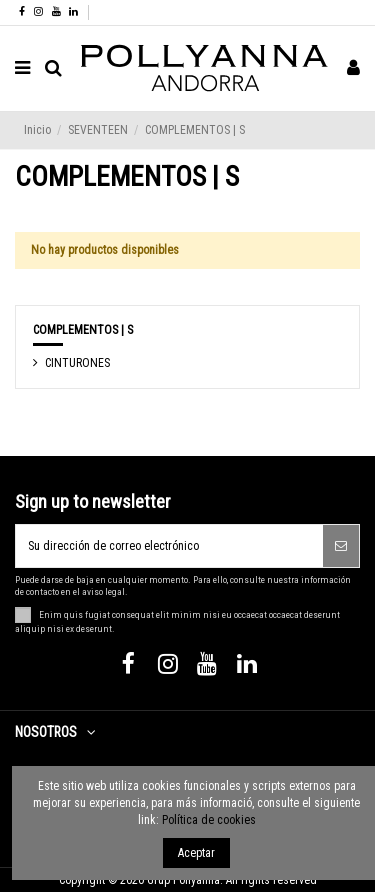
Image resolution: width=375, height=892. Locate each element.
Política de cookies (209, 820)
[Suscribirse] (341, 546)
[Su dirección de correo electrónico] (169, 546)
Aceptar (196, 853)
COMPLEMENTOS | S (83, 330)
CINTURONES (77, 363)
